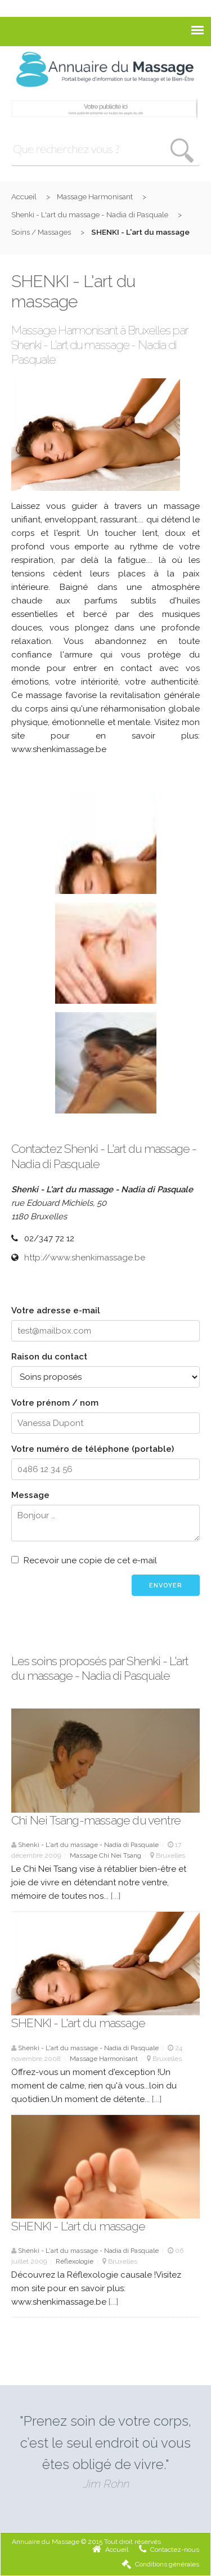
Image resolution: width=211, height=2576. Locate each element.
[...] (115, 1896)
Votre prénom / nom (54, 1403)
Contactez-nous (169, 2549)
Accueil (24, 196)
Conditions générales (160, 2564)
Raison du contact (49, 1357)
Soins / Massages (41, 231)
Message (30, 1495)
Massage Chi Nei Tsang (105, 1855)
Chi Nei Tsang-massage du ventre (96, 1820)
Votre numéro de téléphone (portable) (92, 1449)
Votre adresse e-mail (55, 1310)
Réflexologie (74, 2261)
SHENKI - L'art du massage (78, 2023)
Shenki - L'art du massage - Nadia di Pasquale (89, 214)
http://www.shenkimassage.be (84, 1258)
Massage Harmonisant (95, 196)
